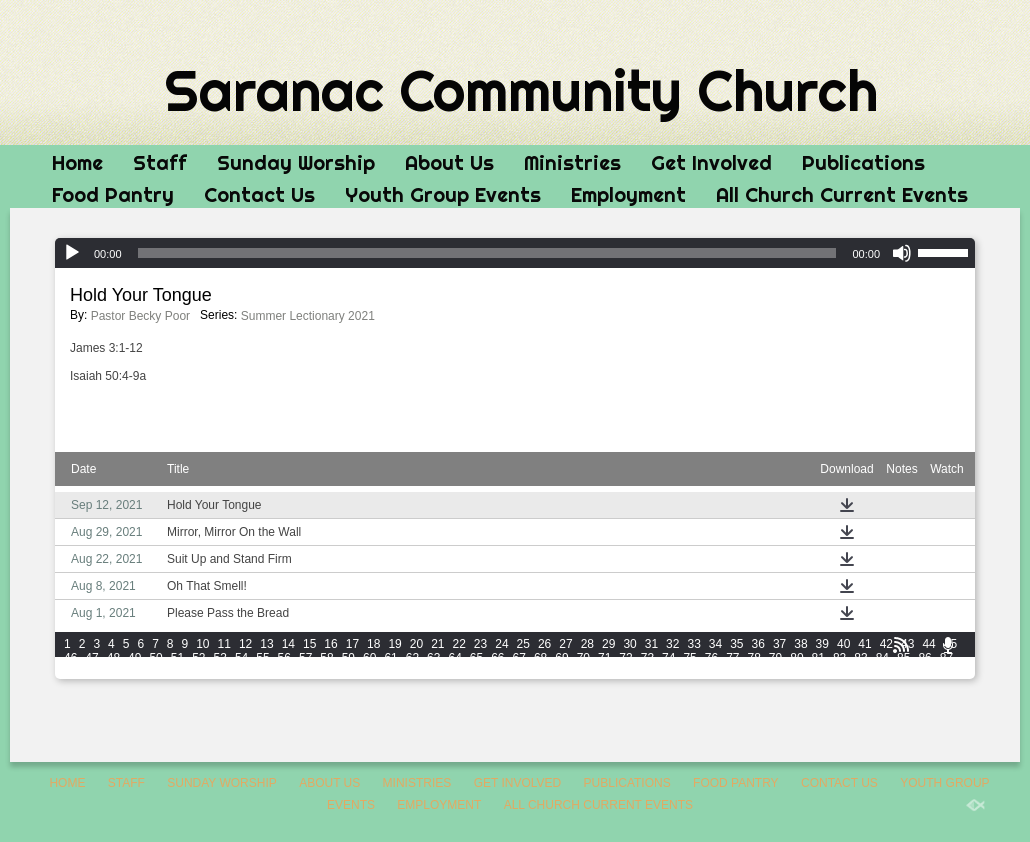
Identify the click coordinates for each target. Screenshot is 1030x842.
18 (373, 644)
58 (326, 658)
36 (758, 644)
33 (693, 644)
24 (501, 644)
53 (220, 658)
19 (394, 644)
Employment (628, 194)
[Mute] (902, 253)
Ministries (572, 162)
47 (91, 658)
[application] (515, 253)
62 (412, 658)
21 (437, 644)
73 (647, 658)
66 (497, 658)
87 (946, 658)
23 (480, 644)
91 (134, 672)
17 (352, 644)
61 (390, 658)
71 (604, 658)
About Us (449, 162)
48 (113, 658)
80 (796, 658)
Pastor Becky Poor (140, 316)
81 (818, 658)
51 (177, 658)
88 (70, 672)
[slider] (487, 253)
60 (369, 658)
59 (348, 658)
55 (262, 658)
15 (309, 644)
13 (266, 644)
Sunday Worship (296, 162)
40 (843, 644)
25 (523, 644)
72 (625, 658)
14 (288, 644)
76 (711, 658)
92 (155, 672)
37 (779, 644)
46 (70, 658)
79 (775, 658)
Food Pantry (113, 194)
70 (583, 658)
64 (454, 658)
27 (565, 644)
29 (608, 644)
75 (689, 658)
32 (672, 644)
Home (77, 162)
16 (330, 644)
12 (245, 644)
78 (754, 658)
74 (668, 658)
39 (822, 644)
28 (587, 644)
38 (800, 644)
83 (860, 658)
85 (903, 658)
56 (284, 658)
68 (540, 658)
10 (202, 644)
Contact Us (259, 194)
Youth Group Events (443, 194)
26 (544, 644)
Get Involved (711, 162)
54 (241, 658)
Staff (160, 162)
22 (459, 644)
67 (519, 658)
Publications (863, 162)
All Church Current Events (842, 194)
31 (651, 644)
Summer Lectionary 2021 (308, 316)
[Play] (72, 253)
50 (155, 658)
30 (629, 644)
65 (476, 658)
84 (882, 658)
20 (416, 644)
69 (561, 658)
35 (736, 644)
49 (134, 658)
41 (864, 644)
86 (924, 658)
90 (113, 672)
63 (433, 658)
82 (839, 658)
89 (91, 672)
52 (198, 658)
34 (715, 644)
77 (732, 658)
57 (305, 658)
